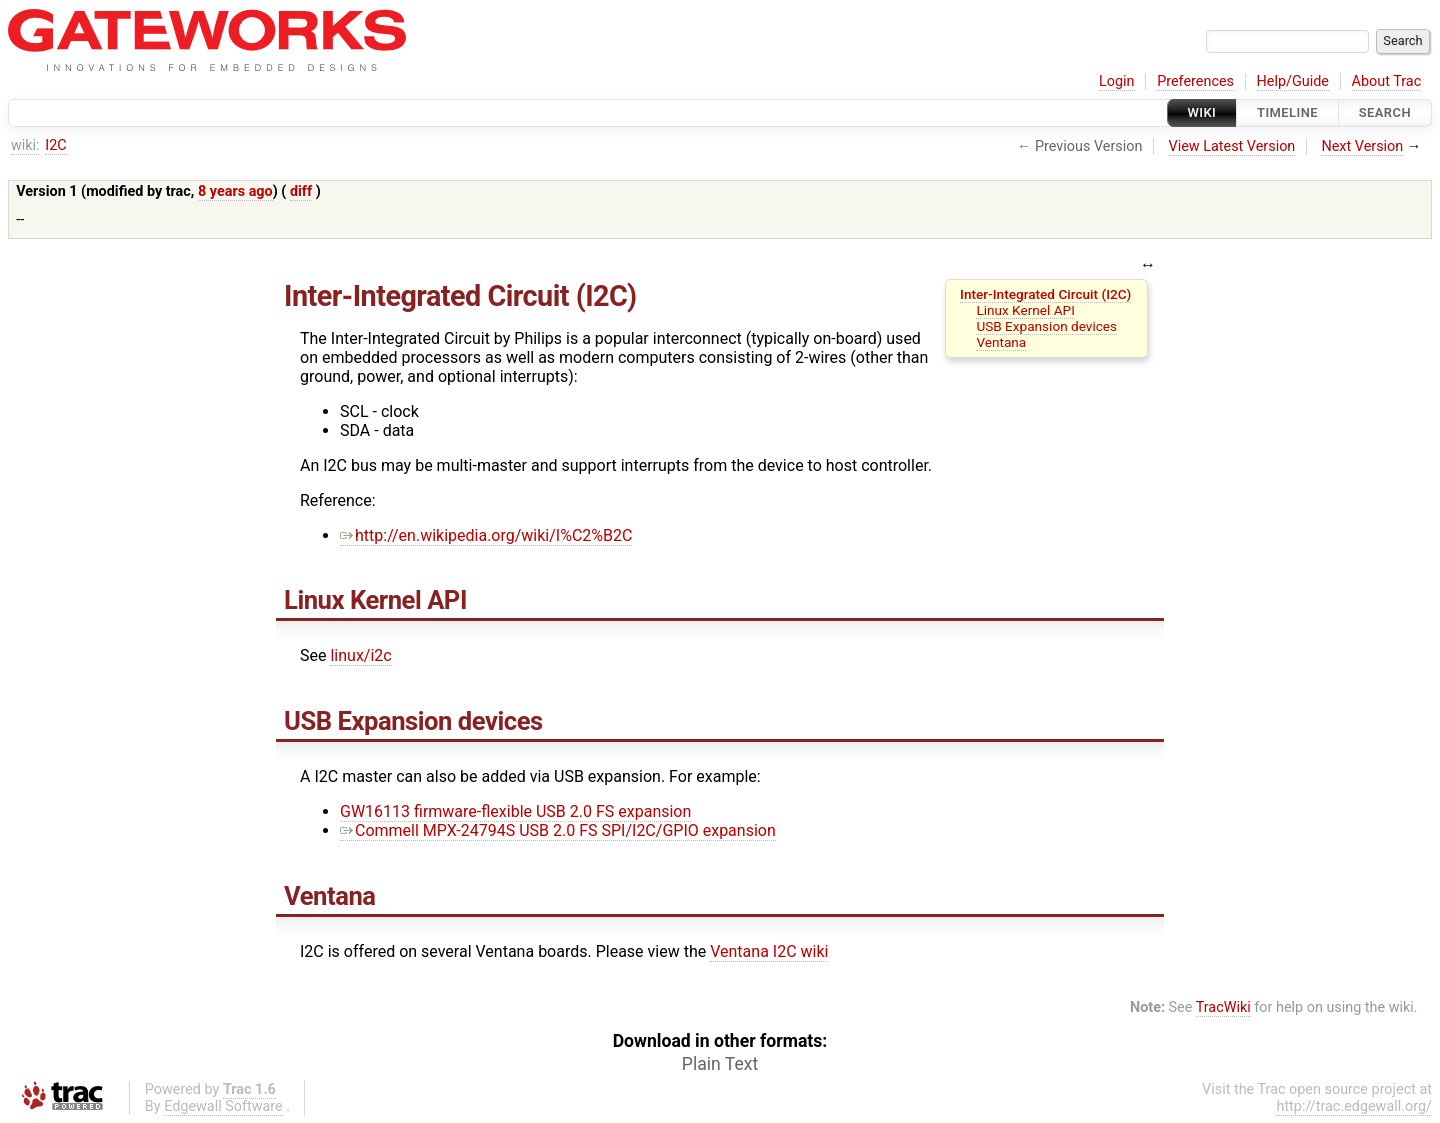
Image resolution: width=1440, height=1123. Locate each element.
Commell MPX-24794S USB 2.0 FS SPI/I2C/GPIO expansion (558, 830)
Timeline (1287, 112)
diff (301, 191)
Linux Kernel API (1025, 310)
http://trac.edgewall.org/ (1354, 1106)
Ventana (1001, 342)
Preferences (1195, 81)
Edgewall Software (223, 1106)
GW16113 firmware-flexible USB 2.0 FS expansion (515, 811)
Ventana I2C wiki (769, 951)
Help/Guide (1293, 81)
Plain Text (720, 1064)
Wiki (1202, 112)
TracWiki (1223, 1007)
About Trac (1387, 81)
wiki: (25, 145)
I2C (55, 145)
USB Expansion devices (1046, 326)
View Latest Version (1232, 146)
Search (1385, 112)
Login (1117, 81)
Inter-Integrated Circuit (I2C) (1045, 294)
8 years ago (235, 191)
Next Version (1362, 146)
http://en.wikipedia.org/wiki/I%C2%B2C (486, 535)
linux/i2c (360, 655)
